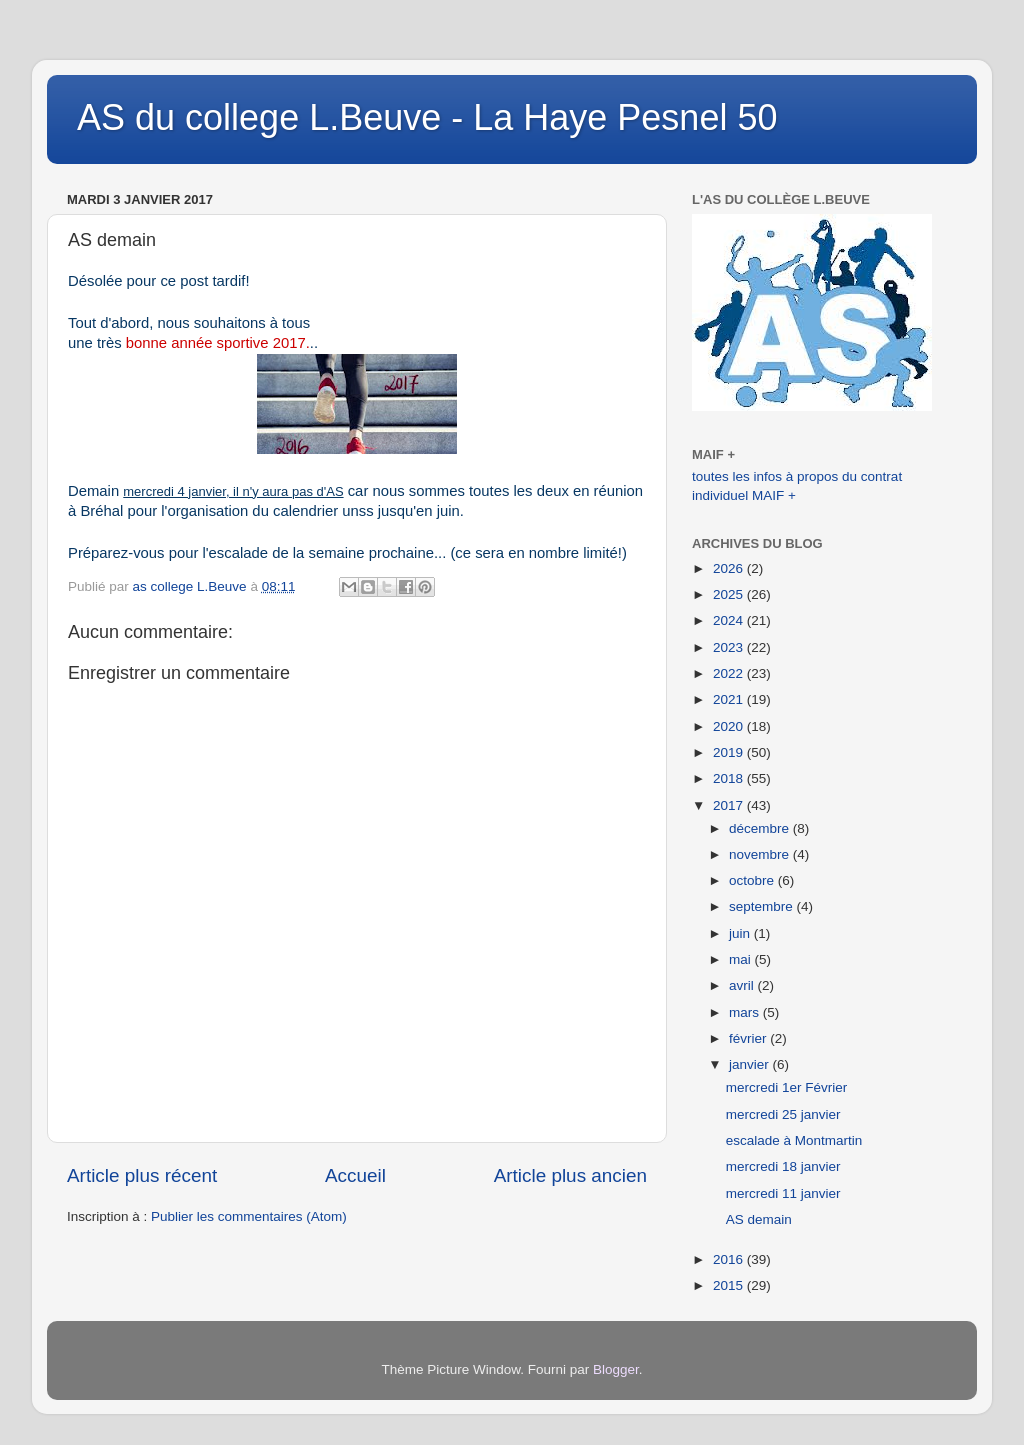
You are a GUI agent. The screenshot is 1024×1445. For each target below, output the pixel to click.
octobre (753, 880)
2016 (730, 1259)
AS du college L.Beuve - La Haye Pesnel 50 (427, 117)
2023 (730, 647)
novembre (761, 854)
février (749, 1038)
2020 (730, 726)
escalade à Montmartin (794, 1140)
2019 (730, 752)
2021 (730, 699)
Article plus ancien (570, 1175)
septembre (763, 906)
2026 (730, 568)
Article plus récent (142, 1175)
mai (742, 959)
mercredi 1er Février (787, 1087)
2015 (730, 1285)
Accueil (355, 1175)
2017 (730, 805)
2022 (730, 673)
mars (746, 1012)
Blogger (616, 1369)
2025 (730, 594)
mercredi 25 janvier (783, 1114)
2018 (730, 778)
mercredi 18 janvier (783, 1166)
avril (743, 985)
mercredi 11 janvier (783, 1193)
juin (741, 933)
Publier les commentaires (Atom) (249, 1216)
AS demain (759, 1219)
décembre (761, 828)
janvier (751, 1064)
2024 (730, 620)
